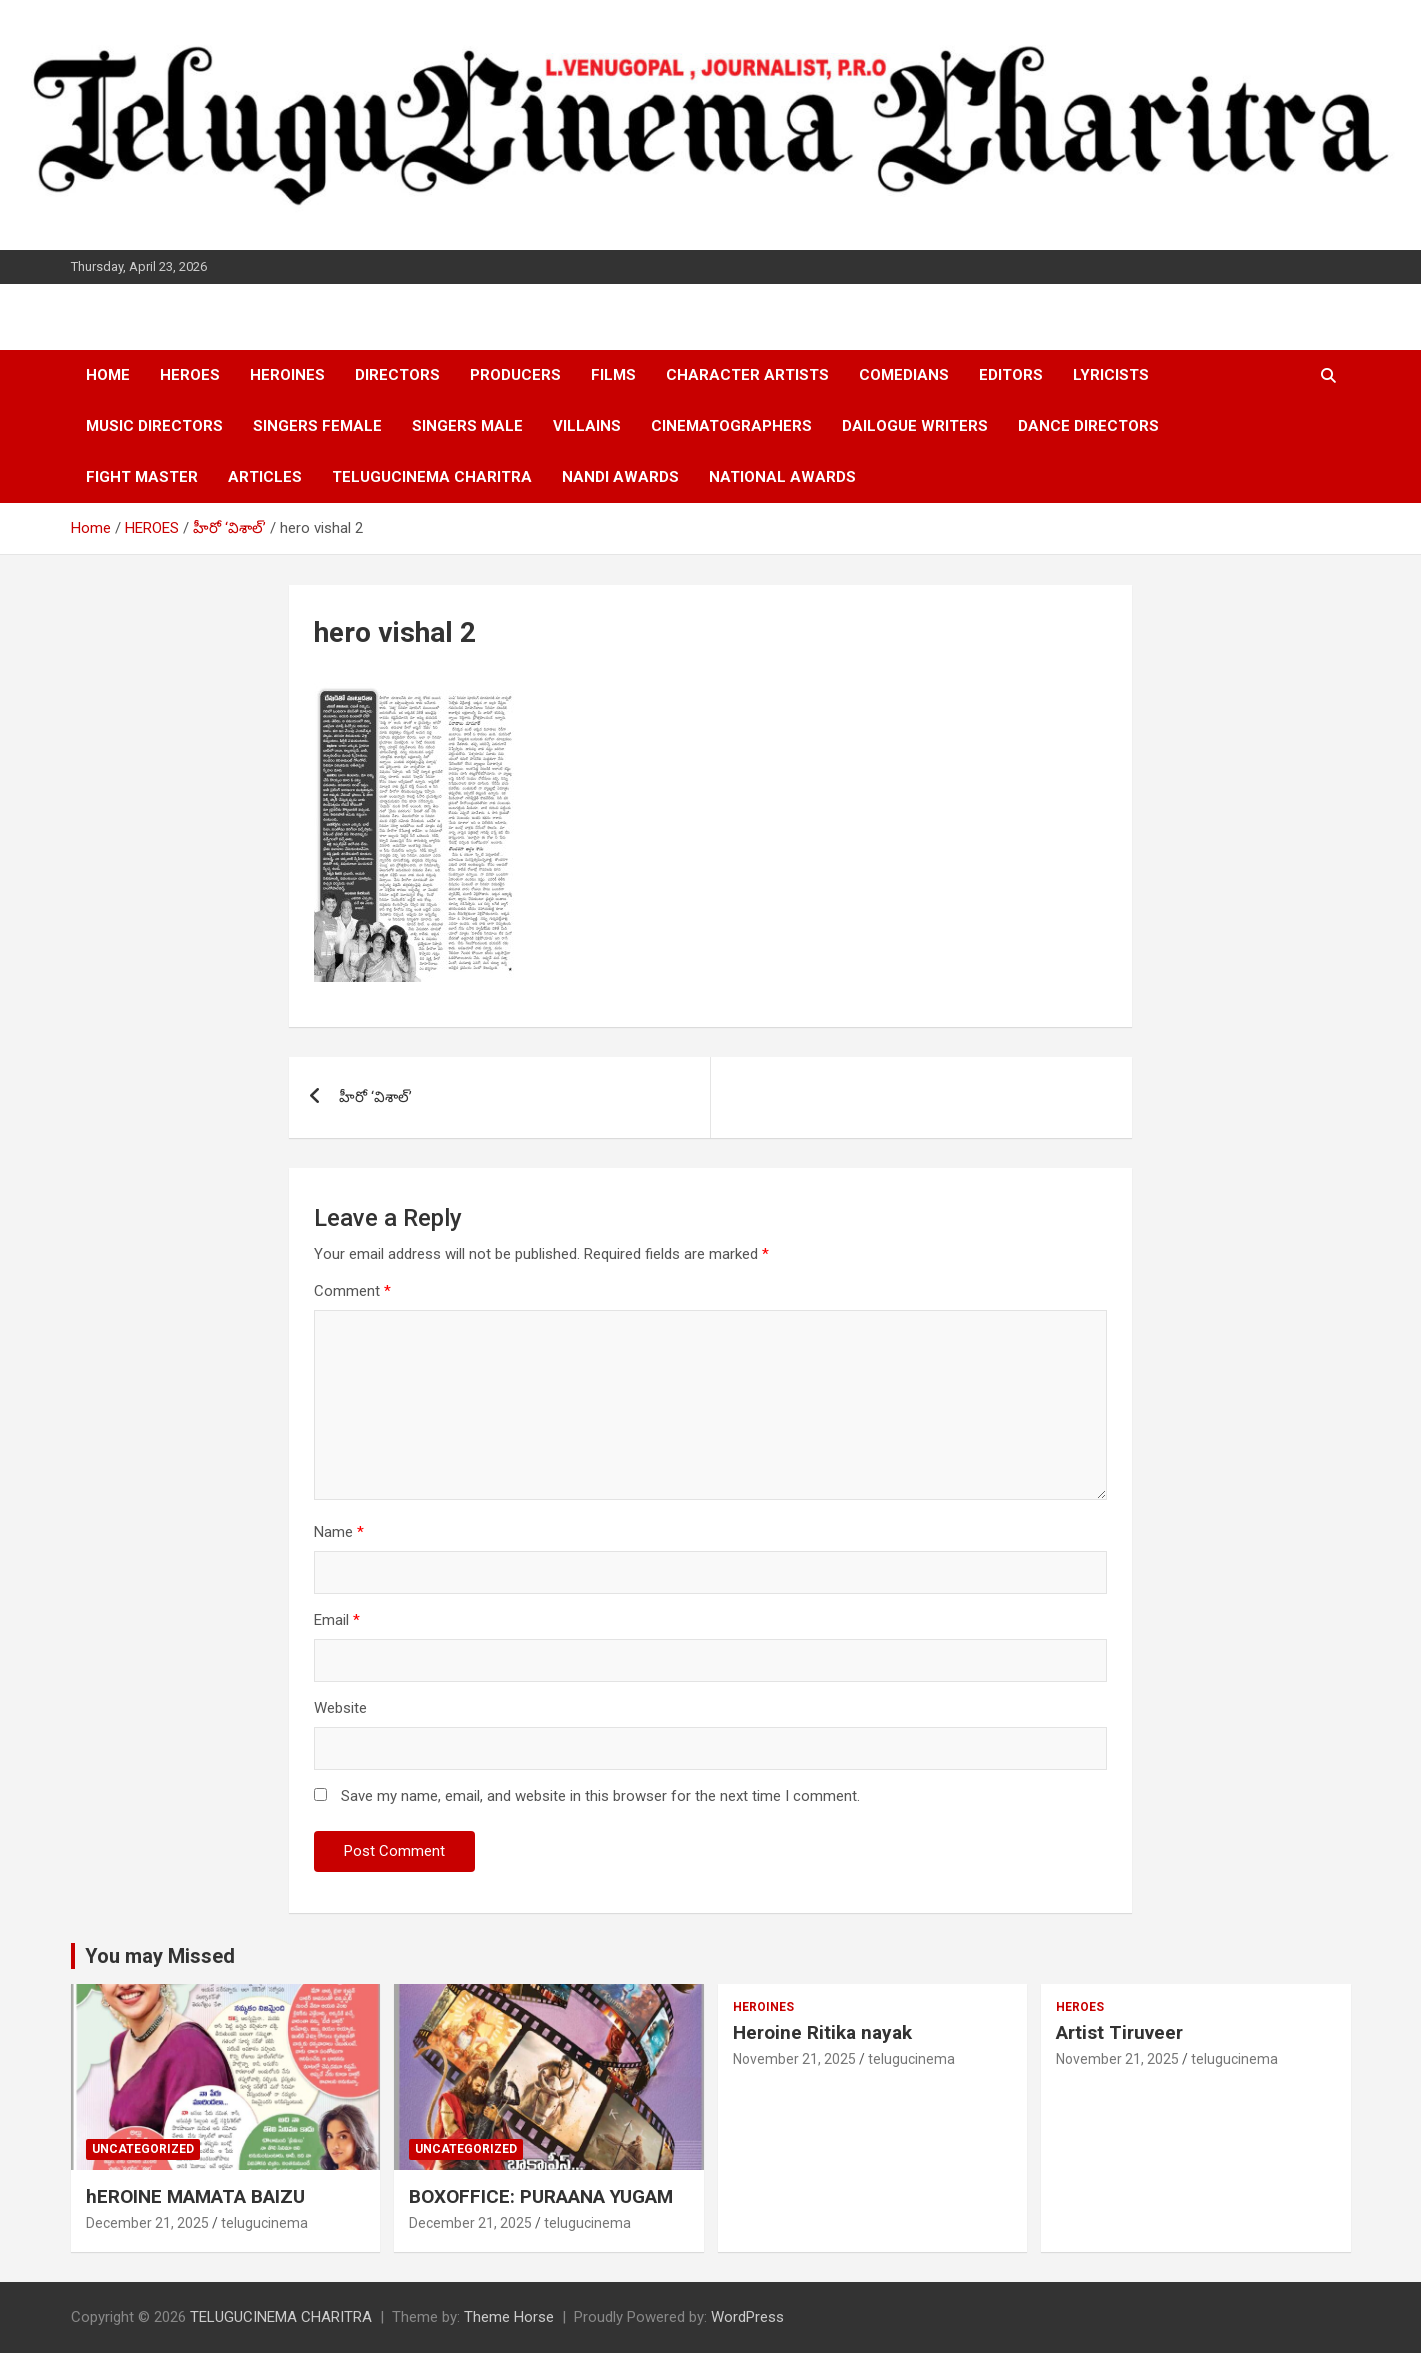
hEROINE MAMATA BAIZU (195, 2196)
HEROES (190, 375)
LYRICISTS (1111, 375)
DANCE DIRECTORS (1088, 426)
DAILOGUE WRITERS (915, 426)
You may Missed (160, 1956)
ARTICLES (265, 477)
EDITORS (1011, 375)
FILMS (613, 375)
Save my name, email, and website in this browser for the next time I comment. (600, 1796)
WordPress (747, 2317)
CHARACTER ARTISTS (747, 375)
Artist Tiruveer (1119, 2032)
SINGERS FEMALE (317, 426)
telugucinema (264, 2223)
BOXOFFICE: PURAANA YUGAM (541, 2196)
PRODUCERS (515, 375)
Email (337, 1620)
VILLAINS (587, 426)
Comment (352, 1291)
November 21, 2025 (794, 2059)
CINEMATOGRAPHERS (731, 426)
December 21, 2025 (147, 2223)
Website (340, 1708)
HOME (108, 375)
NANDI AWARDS (620, 477)
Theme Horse (509, 2317)
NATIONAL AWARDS (782, 477)
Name (339, 1532)
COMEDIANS (904, 375)
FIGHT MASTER (142, 477)
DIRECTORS (397, 375)
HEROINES (287, 375)
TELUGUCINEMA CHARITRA (432, 477)
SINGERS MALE (467, 426)
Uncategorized (143, 2149)
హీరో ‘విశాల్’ (375, 1097)
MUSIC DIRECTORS (154, 426)
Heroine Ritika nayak (822, 2032)
